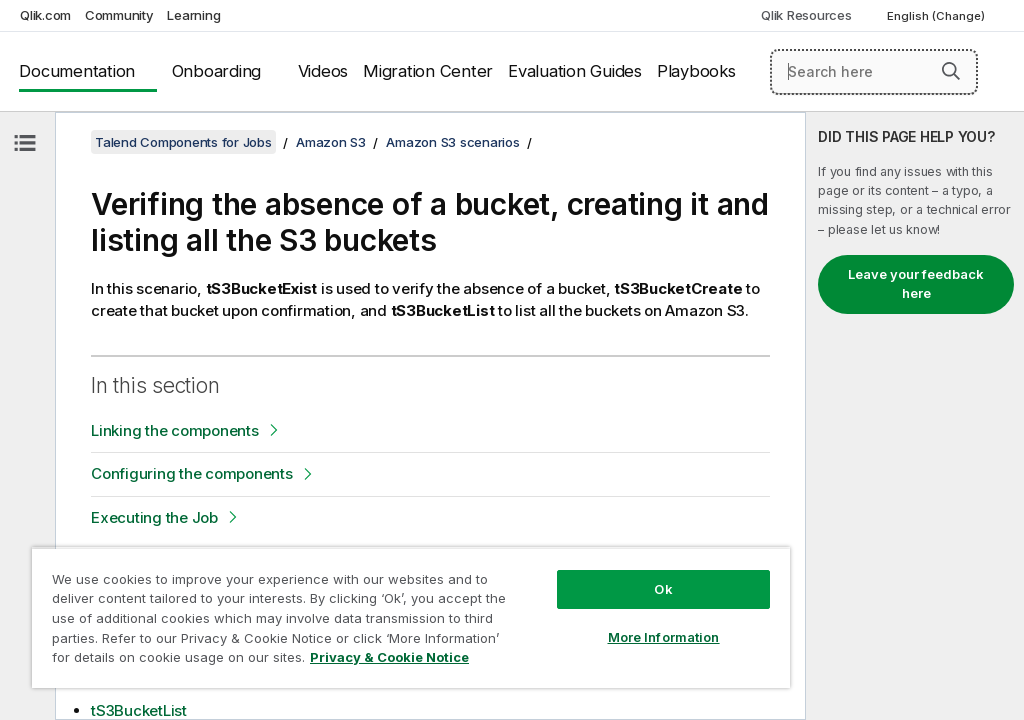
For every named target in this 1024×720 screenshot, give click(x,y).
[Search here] (874, 72)
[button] (951, 71)
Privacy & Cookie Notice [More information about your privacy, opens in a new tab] (389, 657)
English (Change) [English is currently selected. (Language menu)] (937, 16)
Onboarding (217, 71)
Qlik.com (45, 15)
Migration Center (428, 71)
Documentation (77, 71)
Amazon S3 (331, 142)
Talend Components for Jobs (183, 142)
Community (119, 15)
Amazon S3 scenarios (452, 142)
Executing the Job (154, 517)
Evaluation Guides (575, 71)
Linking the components (175, 430)
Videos (323, 71)
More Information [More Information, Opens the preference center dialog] (664, 637)
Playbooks (696, 71)
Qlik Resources (806, 15)
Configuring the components (192, 473)
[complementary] (915, 416)
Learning (193, 15)
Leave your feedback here (916, 284)
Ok (663, 589)
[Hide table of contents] (25, 143)
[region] (411, 617)
